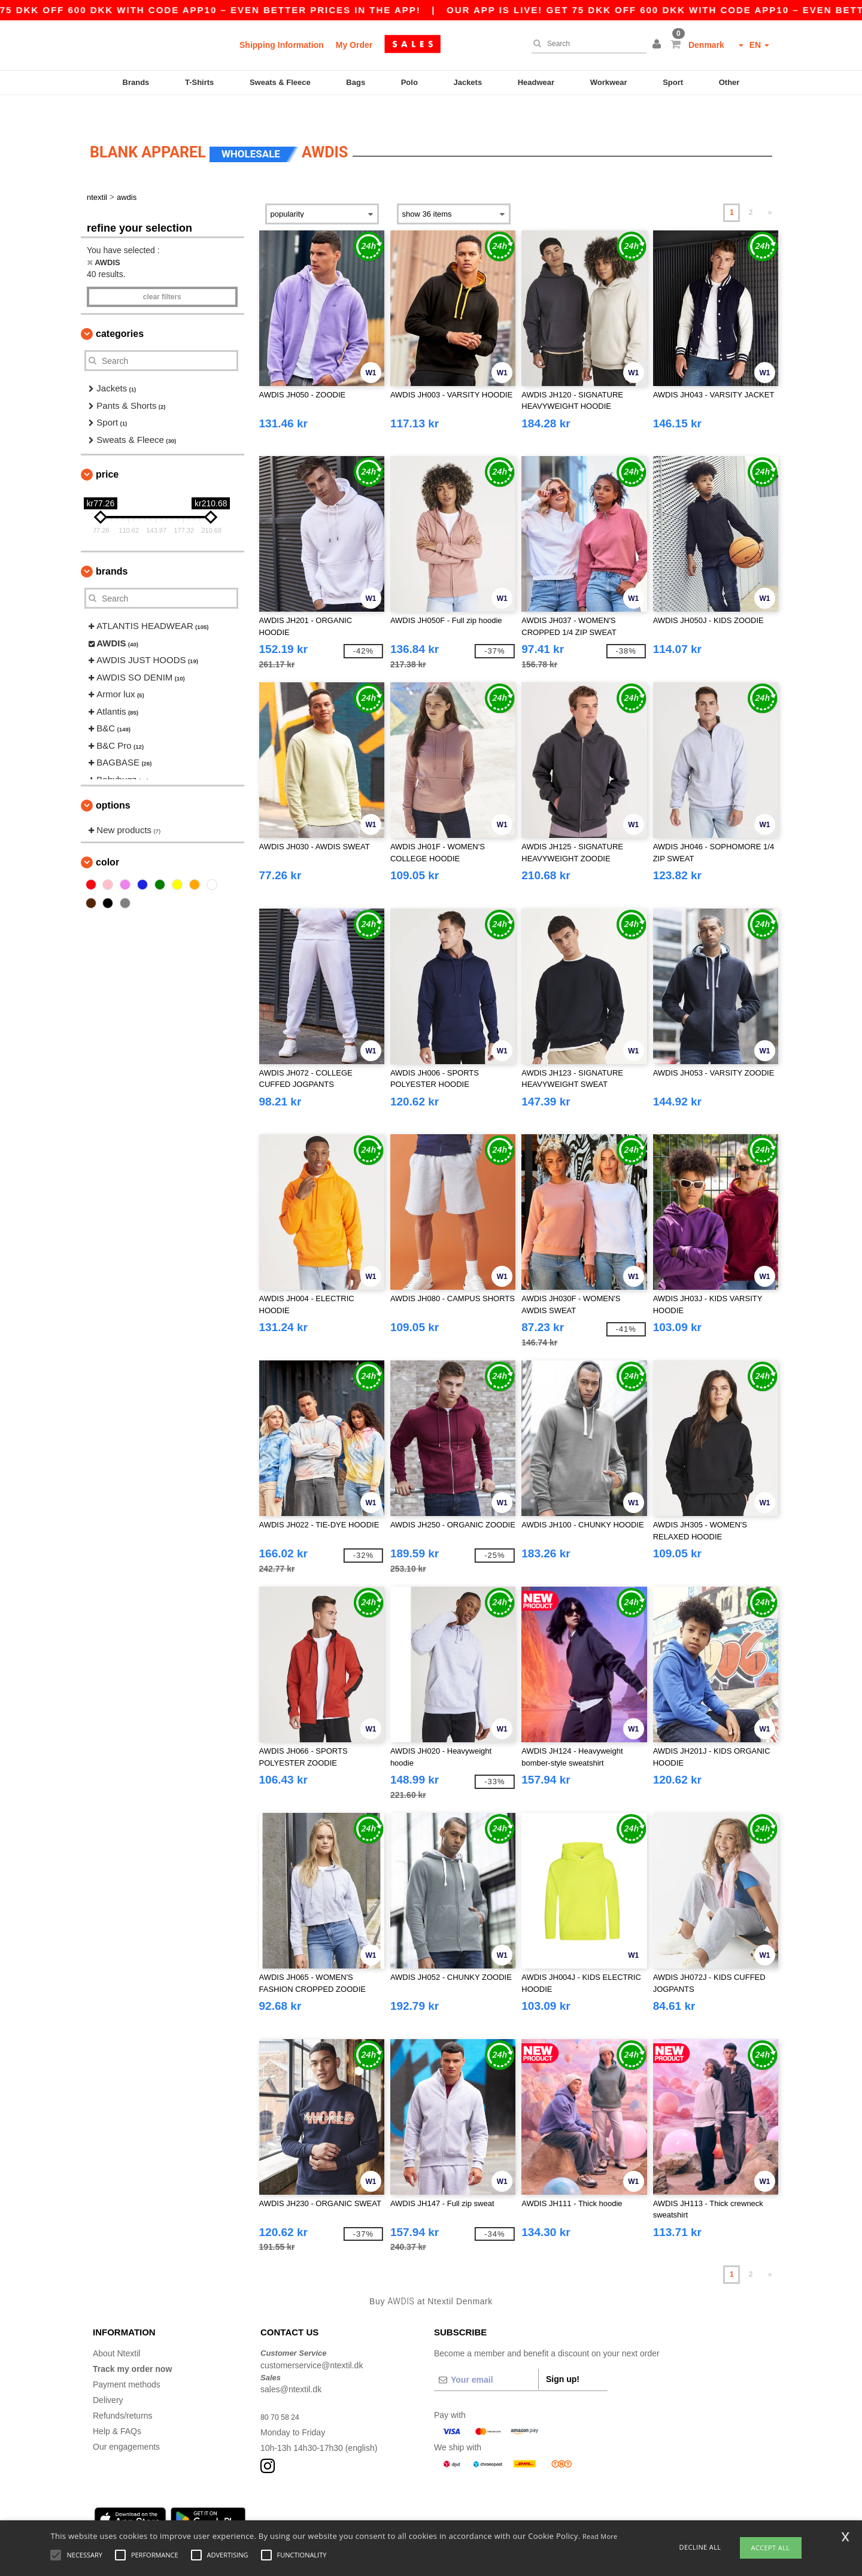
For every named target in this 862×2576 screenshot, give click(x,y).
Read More (600, 2536)
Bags (355, 82)
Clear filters (162, 272)
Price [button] (107, 449)
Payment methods (126, 2359)
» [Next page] (770, 187)
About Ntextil (116, 2328)
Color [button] (107, 837)
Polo (409, 82)
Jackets (467, 82)
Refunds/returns (123, 2390)
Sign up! (562, 2354)
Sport (673, 82)
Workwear (608, 82)
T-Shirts (199, 82)
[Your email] (486, 2354)
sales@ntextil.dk (290, 2364)
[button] (658, 45)
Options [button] (113, 780)
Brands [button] (112, 546)
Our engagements (126, 2421)
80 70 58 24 (282, 2391)
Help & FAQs (117, 2406)
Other (729, 82)
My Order (354, 45)
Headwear (536, 82)
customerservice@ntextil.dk (311, 2340)
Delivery (108, 2375)
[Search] (586, 44)
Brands (136, 82)
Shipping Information (281, 45)
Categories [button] (120, 308)
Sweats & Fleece (280, 82)
